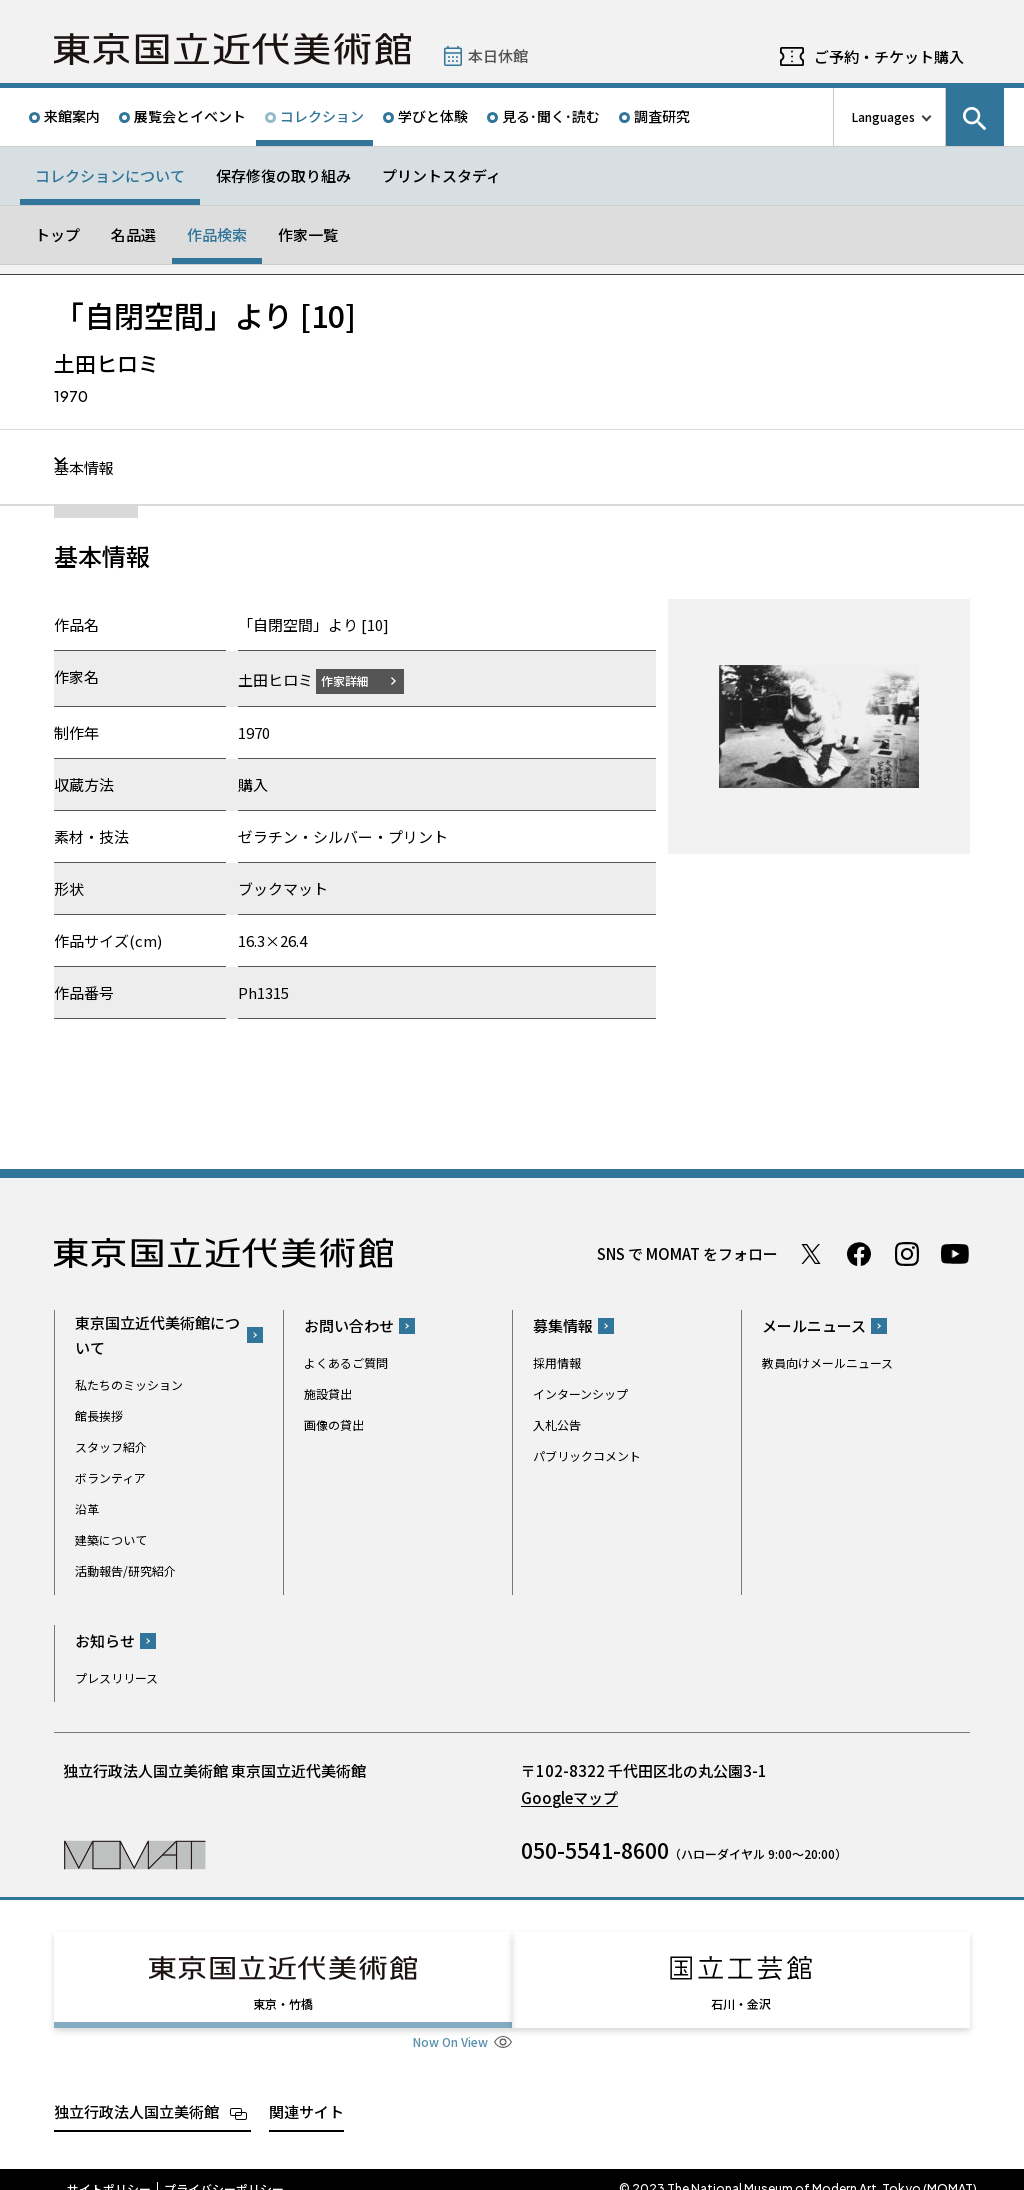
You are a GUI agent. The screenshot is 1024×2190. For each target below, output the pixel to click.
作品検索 (217, 234)
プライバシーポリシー (224, 2170)
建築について (111, 1538)
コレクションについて (110, 175)
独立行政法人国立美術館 (136, 2092)
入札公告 (557, 1424)
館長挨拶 (99, 1414)
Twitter (811, 1253)
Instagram (907, 1253)
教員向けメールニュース (827, 1362)
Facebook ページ (859, 1253)
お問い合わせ (349, 1325)
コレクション (322, 116)
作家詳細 (357, 679)
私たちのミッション (129, 1383)
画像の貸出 (334, 1424)
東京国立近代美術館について (157, 1334)
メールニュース (814, 1325)
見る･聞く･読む (551, 116)
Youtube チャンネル (955, 1253)
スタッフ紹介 (111, 1445)
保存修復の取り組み (283, 175)
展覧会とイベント (190, 116)
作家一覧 (308, 234)
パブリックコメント (587, 1455)
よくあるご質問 (346, 1362)
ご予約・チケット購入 (889, 56)
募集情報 (563, 1325)
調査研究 (662, 116)
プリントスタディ (441, 175)
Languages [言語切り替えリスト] (883, 116)
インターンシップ (580, 1393)
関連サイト (306, 2092)
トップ (57, 234)
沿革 (87, 1507)
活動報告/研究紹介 (125, 1569)
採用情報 (557, 1362)
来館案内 (72, 116)
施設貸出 (328, 1393)
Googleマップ (569, 1797)
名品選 (133, 234)
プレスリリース (116, 1677)
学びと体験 (433, 116)
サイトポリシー (109, 2170)
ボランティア (110, 1476)
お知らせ (105, 1640)
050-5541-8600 (595, 1850)
